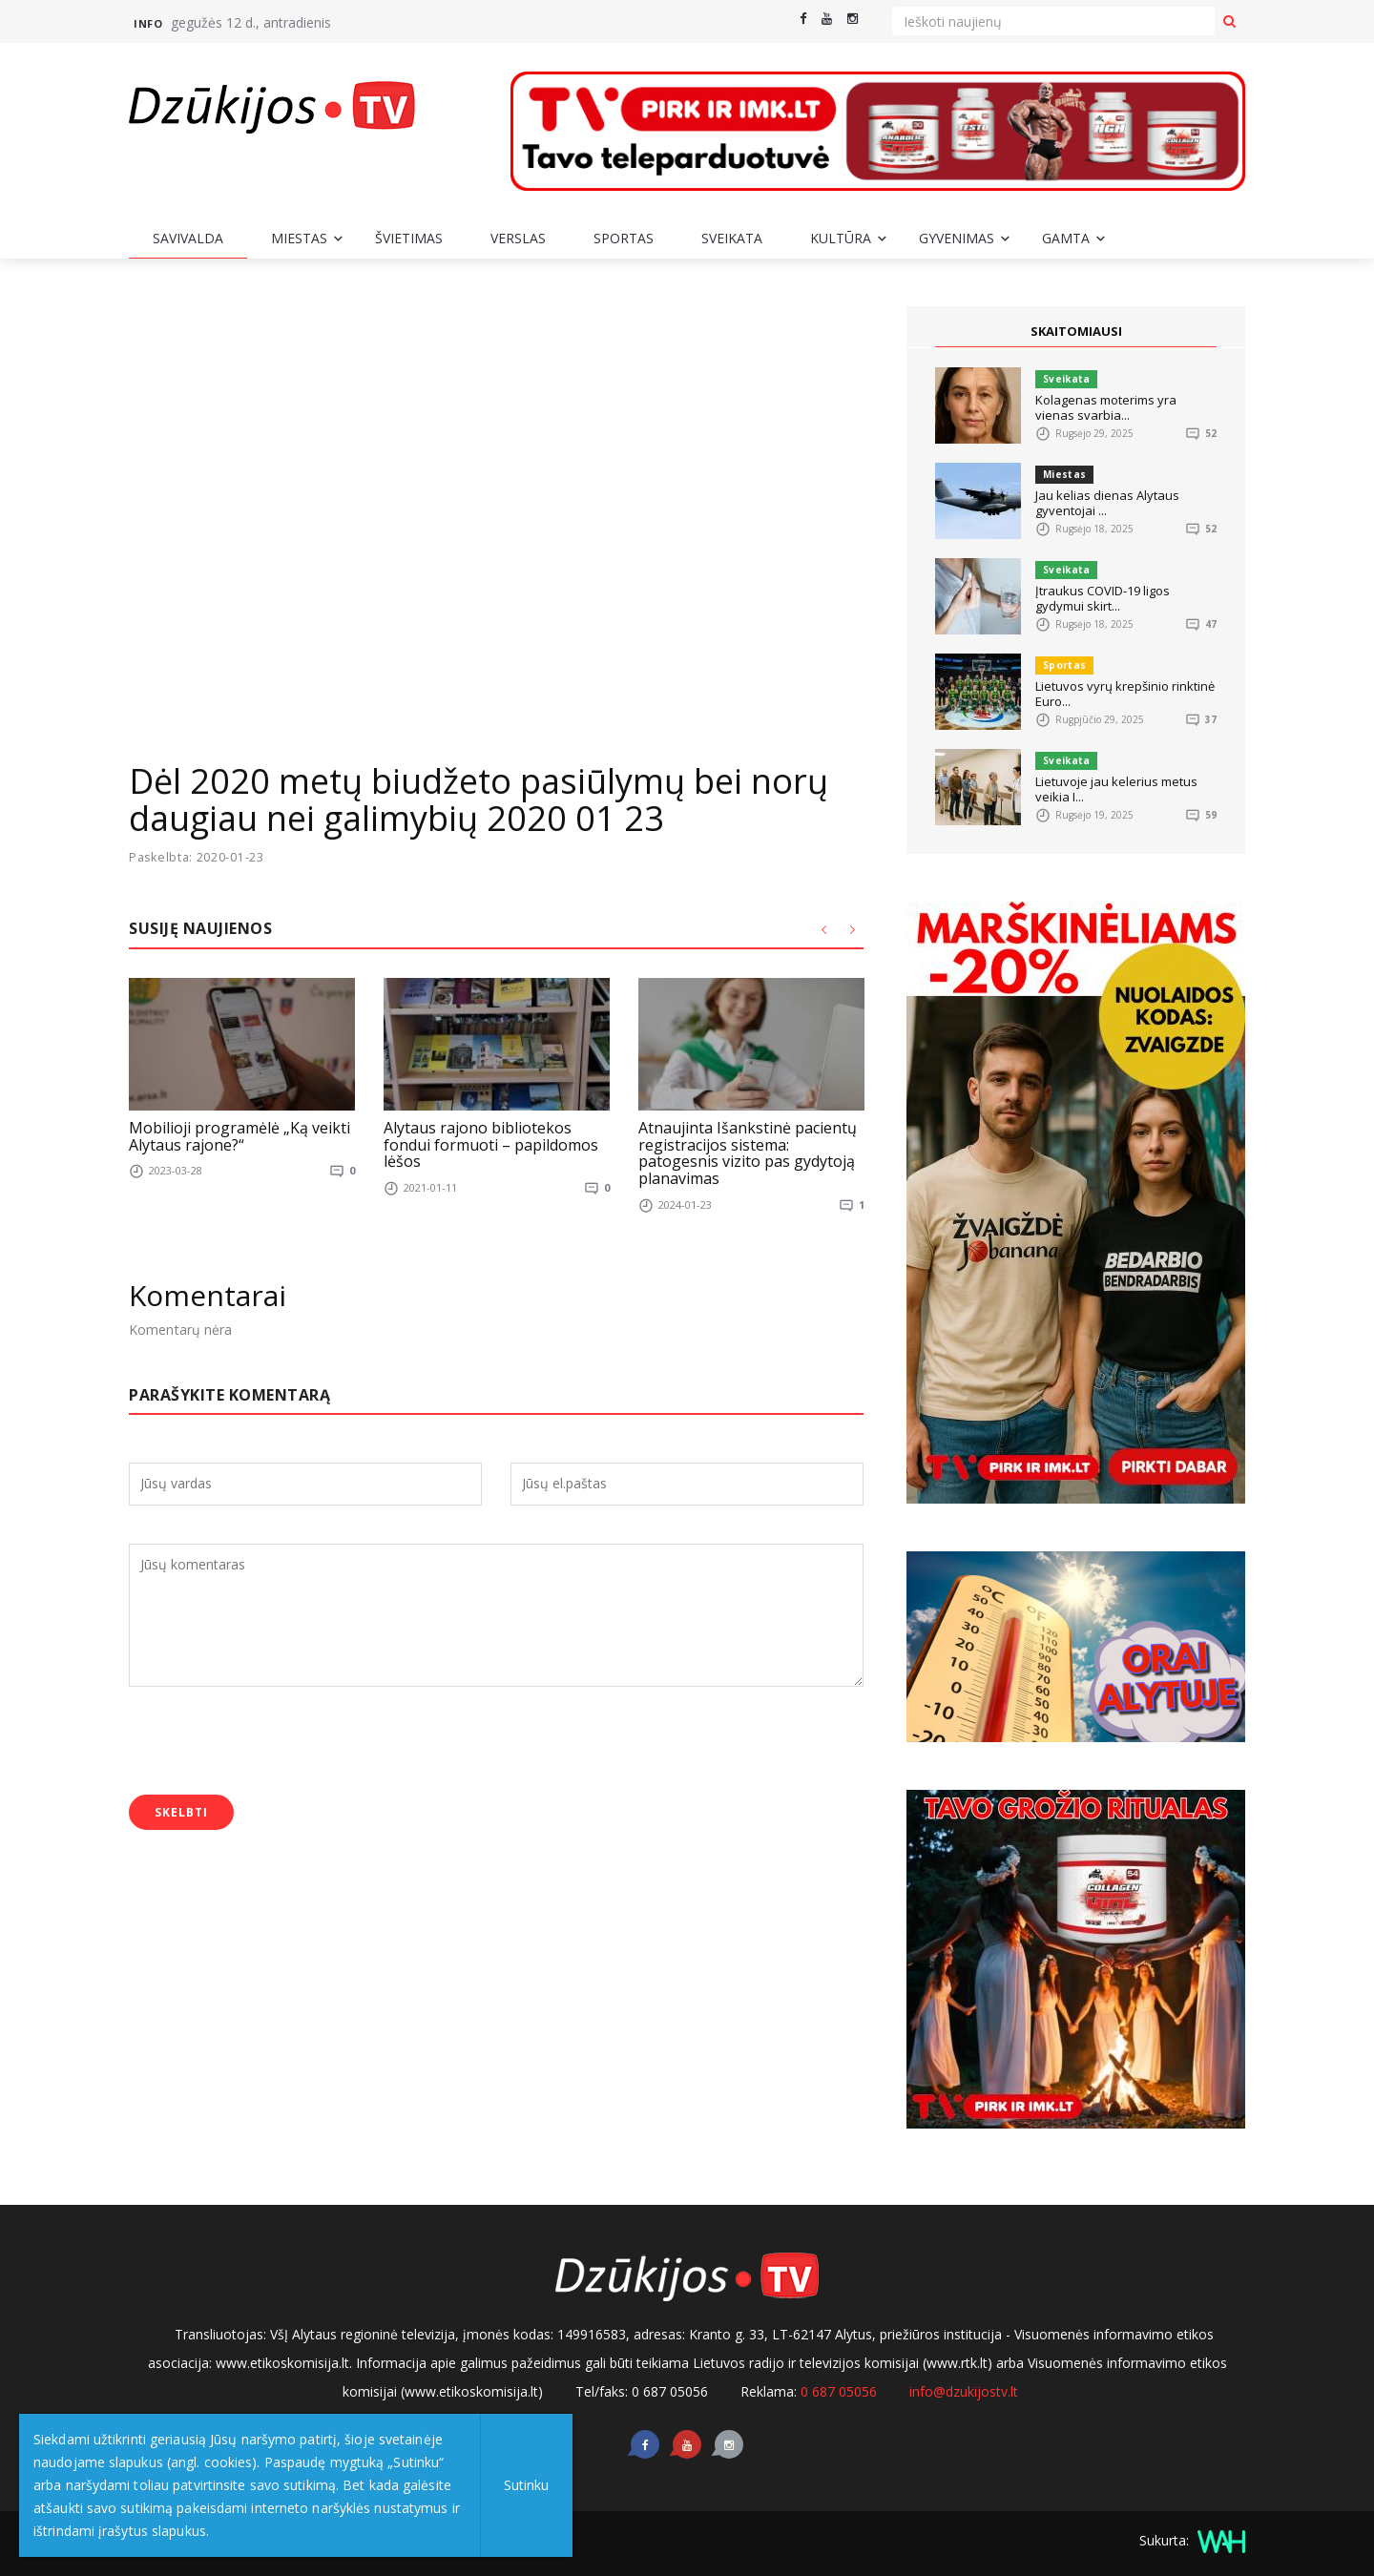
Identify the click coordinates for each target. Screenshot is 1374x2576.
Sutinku (526, 2485)
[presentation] (274, 1742)
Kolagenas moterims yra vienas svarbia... (1105, 407)
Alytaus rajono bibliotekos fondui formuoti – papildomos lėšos (491, 1144)
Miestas (299, 238)
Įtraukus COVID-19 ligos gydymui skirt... (1102, 598)
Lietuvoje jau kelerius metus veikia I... (1116, 789)
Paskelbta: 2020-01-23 (198, 857)
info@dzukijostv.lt (963, 2391)
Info (148, 23)
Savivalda (188, 238)
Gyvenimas (956, 238)
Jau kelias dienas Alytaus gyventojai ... (1107, 503)
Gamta (1066, 238)
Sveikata (731, 238)
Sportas (623, 238)
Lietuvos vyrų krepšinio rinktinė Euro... (1125, 693)
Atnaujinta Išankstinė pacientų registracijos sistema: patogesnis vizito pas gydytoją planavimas (747, 1153)
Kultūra (840, 238)
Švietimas (409, 238)
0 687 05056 (839, 2391)
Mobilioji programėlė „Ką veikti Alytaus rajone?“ (239, 1136)
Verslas (518, 238)
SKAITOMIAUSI (1076, 331)
